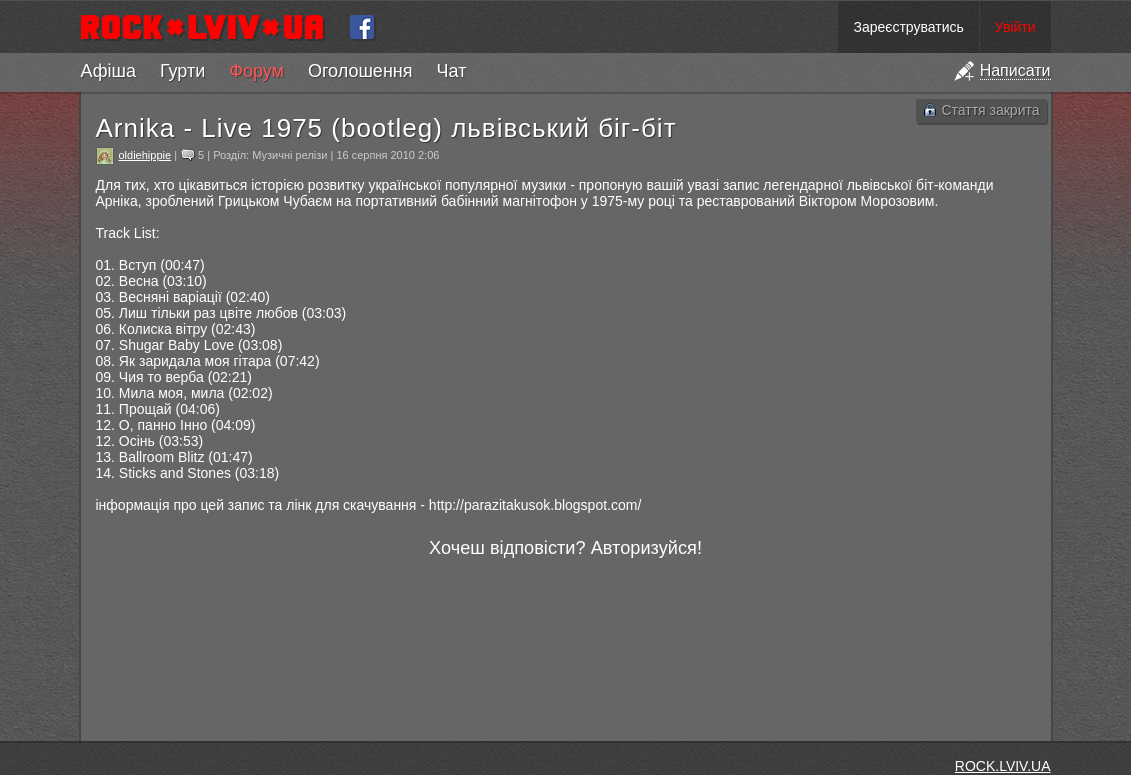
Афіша (108, 71)
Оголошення (360, 71)
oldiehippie (145, 155)
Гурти (182, 71)
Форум (256, 71)
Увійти (1015, 27)
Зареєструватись (908, 27)
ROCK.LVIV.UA (1003, 766)
